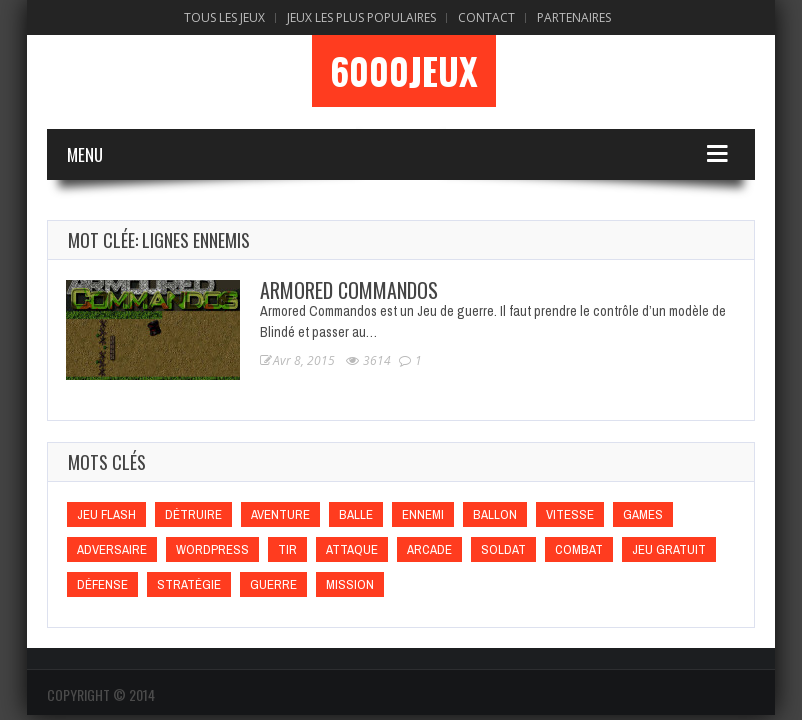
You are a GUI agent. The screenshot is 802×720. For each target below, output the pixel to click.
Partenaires (574, 17)
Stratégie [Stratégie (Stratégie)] (189, 584)
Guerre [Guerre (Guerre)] (273, 584)
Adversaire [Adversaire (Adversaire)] (112, 549)
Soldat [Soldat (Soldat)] (503, 549)
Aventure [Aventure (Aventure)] (280, 514)
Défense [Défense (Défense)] (102, 584)
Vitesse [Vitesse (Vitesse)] (570, 514)
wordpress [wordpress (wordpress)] (212, 549)
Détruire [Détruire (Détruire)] (193, 514)
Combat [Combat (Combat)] (579, 549)
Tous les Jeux (224, 17)
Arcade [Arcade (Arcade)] (429, 549)
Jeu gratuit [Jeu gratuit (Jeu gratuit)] (669, 549)
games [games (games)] (643, 514)
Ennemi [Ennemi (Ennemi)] (423, 514)
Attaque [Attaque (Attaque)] (352, 549)
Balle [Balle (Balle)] (356, 514)
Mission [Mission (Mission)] (350, 584)
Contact (486, 17)
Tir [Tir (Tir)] (287, 549)
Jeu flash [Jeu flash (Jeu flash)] (106, 514)
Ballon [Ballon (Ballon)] (495, 514)
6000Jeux (404, 71)
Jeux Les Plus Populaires (361, 17)
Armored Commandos (349, 290)
